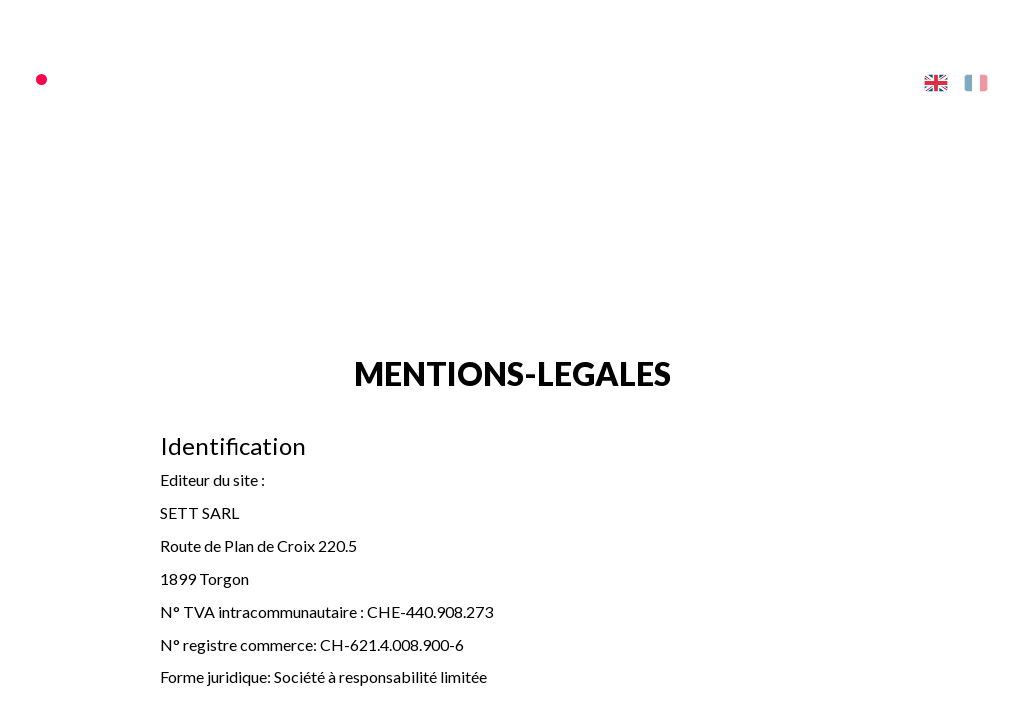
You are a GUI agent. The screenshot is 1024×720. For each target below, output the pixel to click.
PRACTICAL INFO (749, 79)
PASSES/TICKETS (273, 79)
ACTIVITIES (632, 79)
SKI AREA (382, 79)
